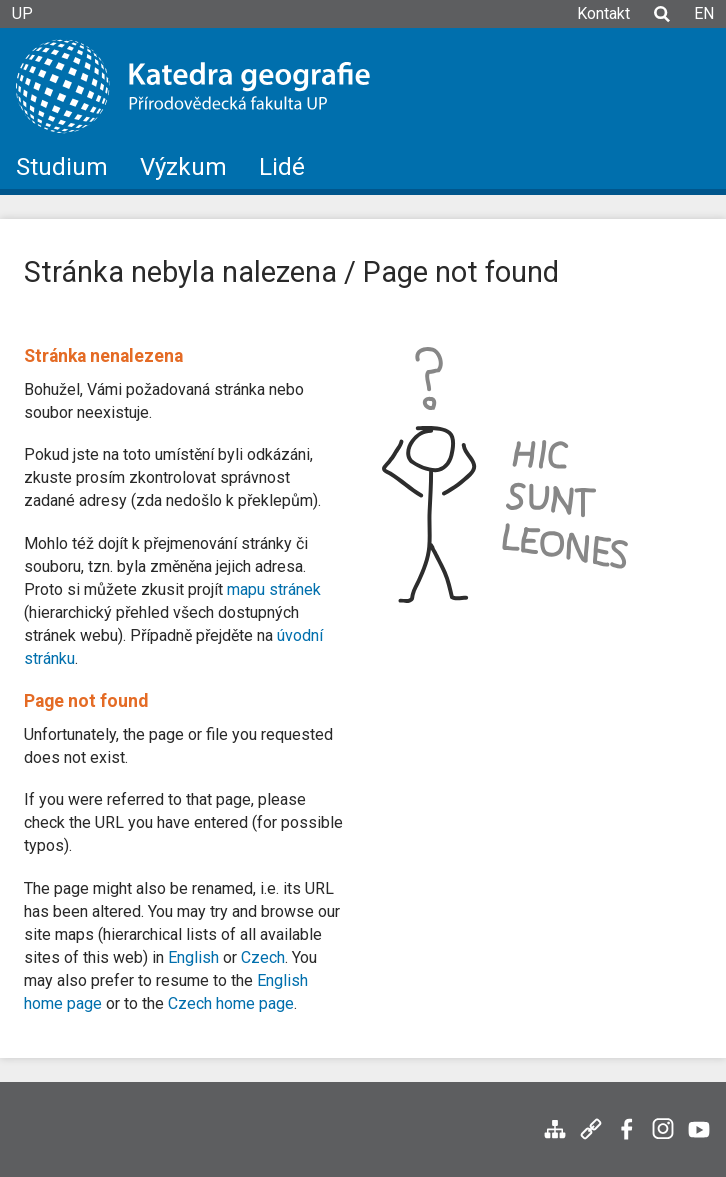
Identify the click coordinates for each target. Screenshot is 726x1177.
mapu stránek (274, 589)
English (193, 957)
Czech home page (231, 1003)
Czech (263, 957)
